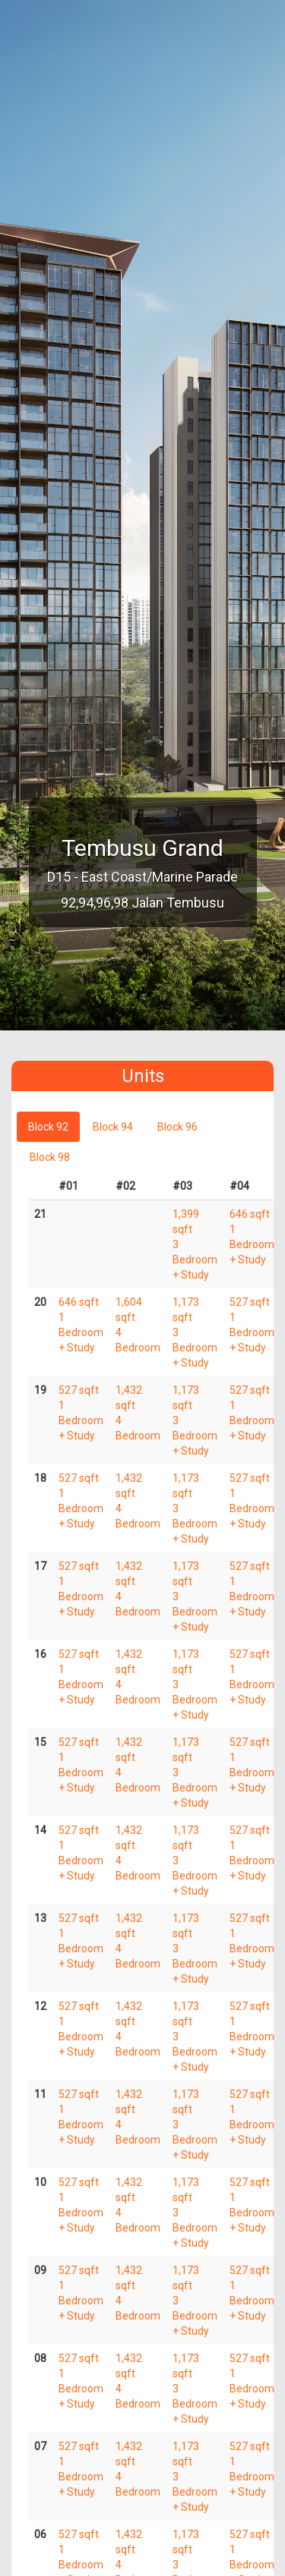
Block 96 (177, 1127)
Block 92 (48, 1127)
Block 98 (50, 1157)
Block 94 (113, 1127)
